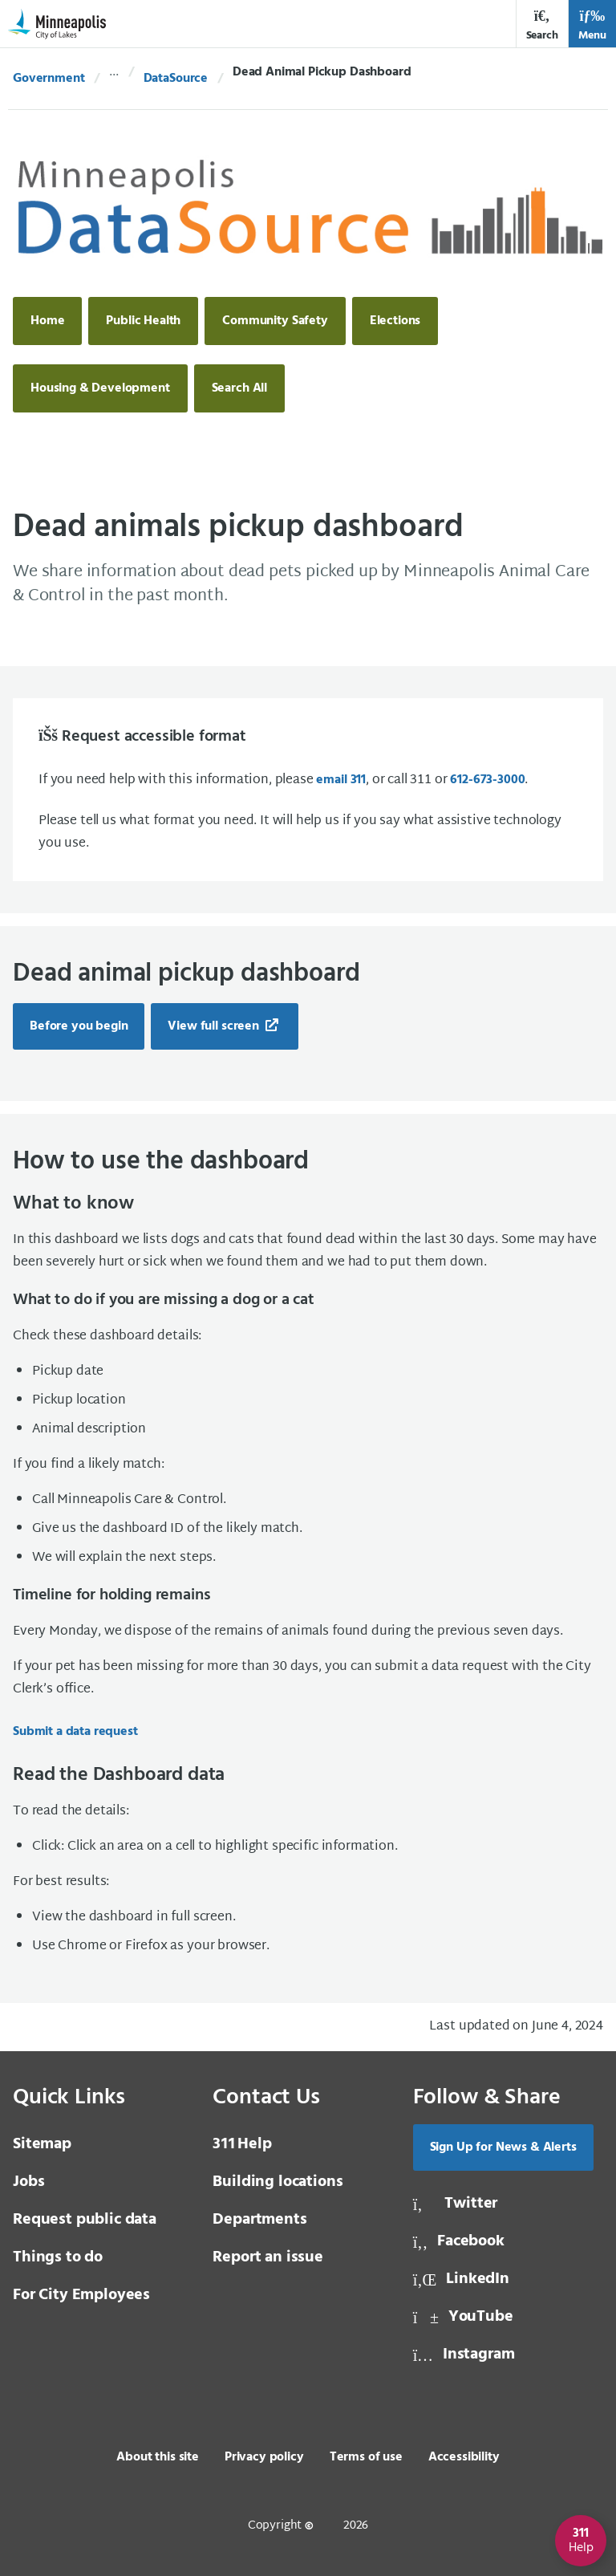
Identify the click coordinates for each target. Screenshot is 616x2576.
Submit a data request (75, 1731)
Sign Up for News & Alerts (503, 2147)
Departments (259, 2220)
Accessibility (464, 2457)
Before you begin (79, 1026)
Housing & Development (100, 388)
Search (542, 25)
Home (47, 321)
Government (48, 78)
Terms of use (366, 2457)
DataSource (176, 78)
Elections (395, 321)
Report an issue (268, 2257)
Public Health (143, 321)
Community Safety (274, 321)
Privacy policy (264, 2457)
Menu (592, 25)
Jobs (28, 2182)
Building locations (277, 2182)
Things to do (58, 2257)
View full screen (214, 1026)
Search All (239, 388)
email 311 (341, 780)
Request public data (84, 2220)
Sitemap (42, 2144)
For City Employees (81, 2295)
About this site (157, 2457)
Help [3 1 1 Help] (242, 2144)
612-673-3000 (487, 780)
